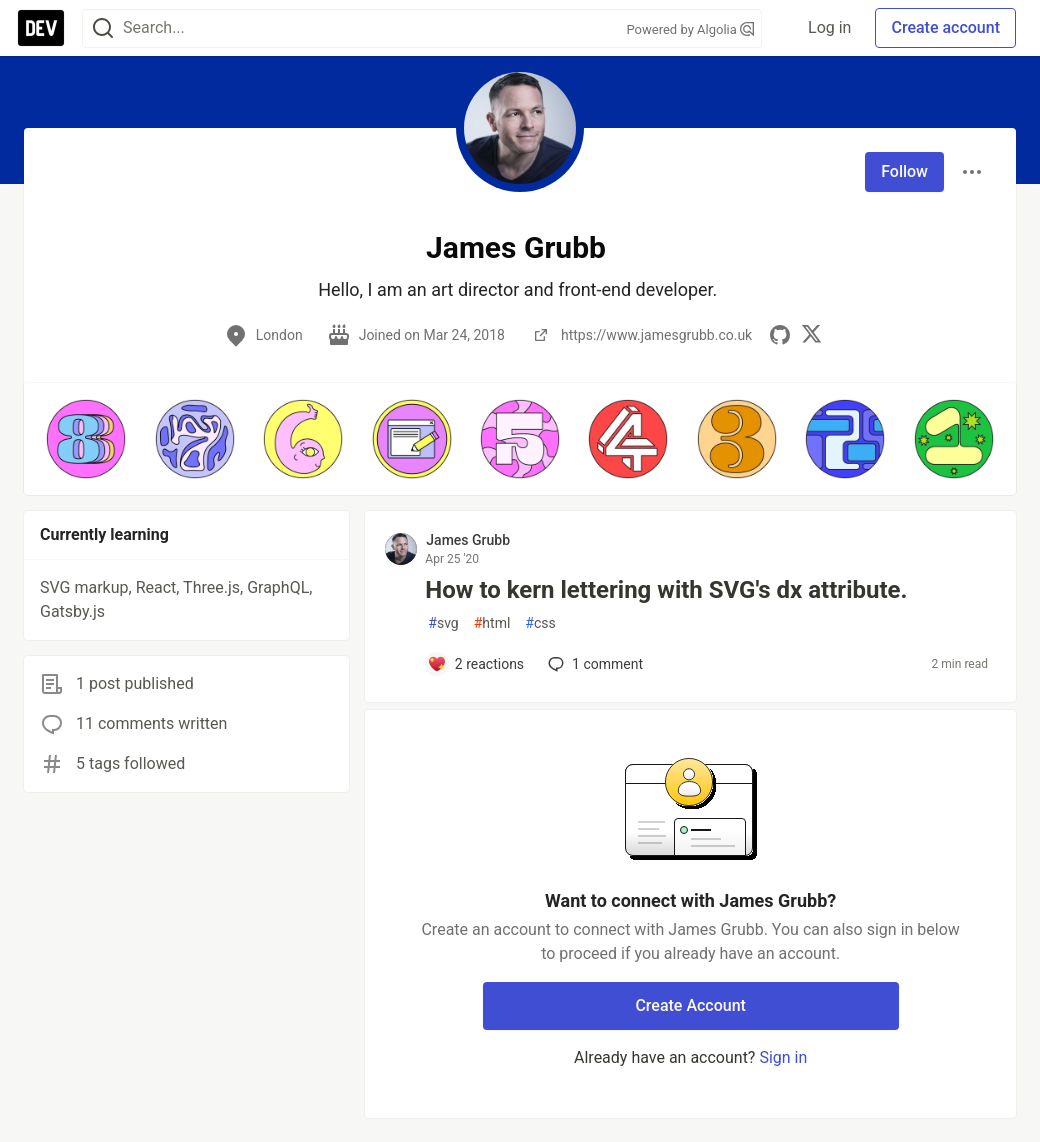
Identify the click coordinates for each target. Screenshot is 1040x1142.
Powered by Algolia (690, 29)
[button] (86, 439)
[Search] (103, 28)
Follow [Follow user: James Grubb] (904, 171)
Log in (829, 27)
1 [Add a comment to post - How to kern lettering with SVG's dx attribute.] (593, 664)
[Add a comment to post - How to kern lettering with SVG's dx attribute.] (475, 664)
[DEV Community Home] (41, 28)
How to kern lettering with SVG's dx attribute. (666, 590)
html (492, 623)
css (540, 623)
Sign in (783, 1057)
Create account (945, 27)
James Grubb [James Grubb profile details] (468, 540)
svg (443, 623)
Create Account (690, 1005)
